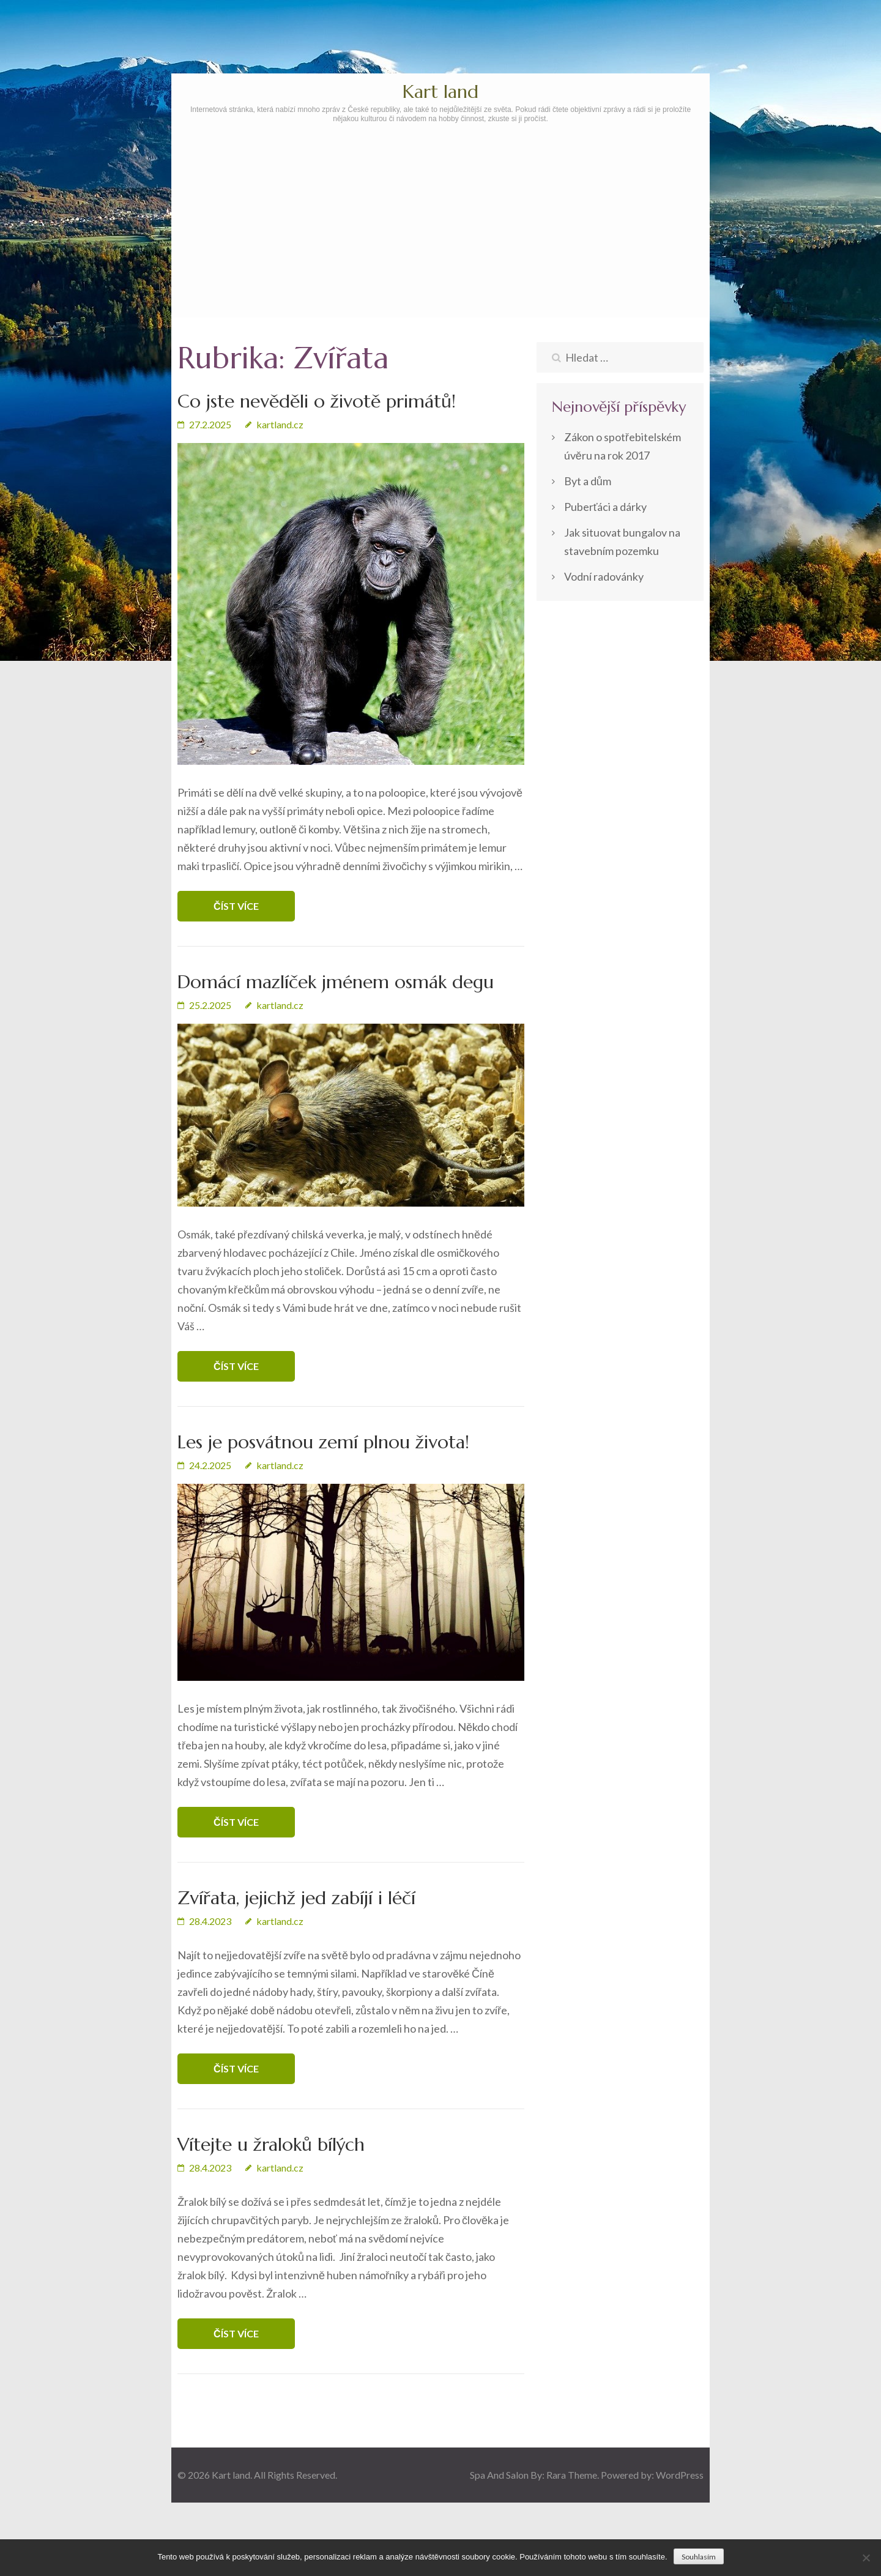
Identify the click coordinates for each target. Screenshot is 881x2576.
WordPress (680, 2475)
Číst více (236, 906)
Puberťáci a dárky (605, 506)
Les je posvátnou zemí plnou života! (323, 1442)
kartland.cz (279, 424)
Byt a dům (587, 481)
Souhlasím (699, 2556)
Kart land (440, 91)
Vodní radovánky (604, 576)
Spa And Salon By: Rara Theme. (535, 2475)
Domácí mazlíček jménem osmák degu (335, 981)
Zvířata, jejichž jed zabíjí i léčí (296, 1897)
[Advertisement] (440, 255)
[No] (866, 2558)
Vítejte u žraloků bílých (271, 2144)
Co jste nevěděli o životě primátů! (316, 401)
